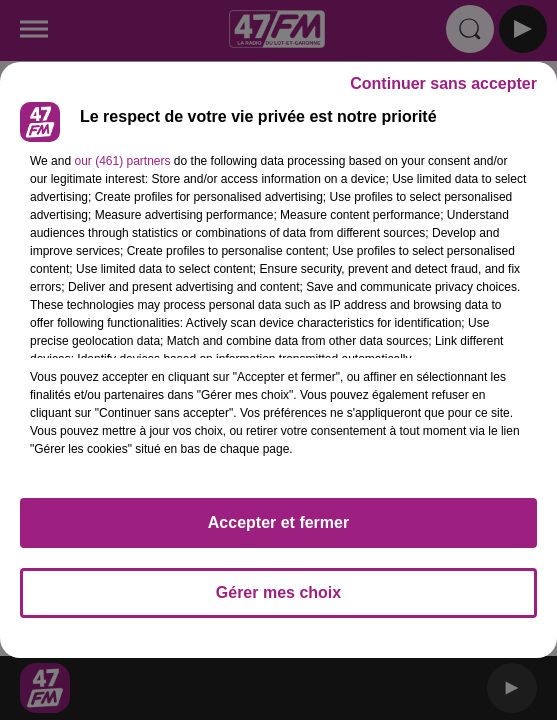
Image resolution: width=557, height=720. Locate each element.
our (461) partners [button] (122, 161)
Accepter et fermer (278, 522)
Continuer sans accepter (443, 83)
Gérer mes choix (278, 592)
